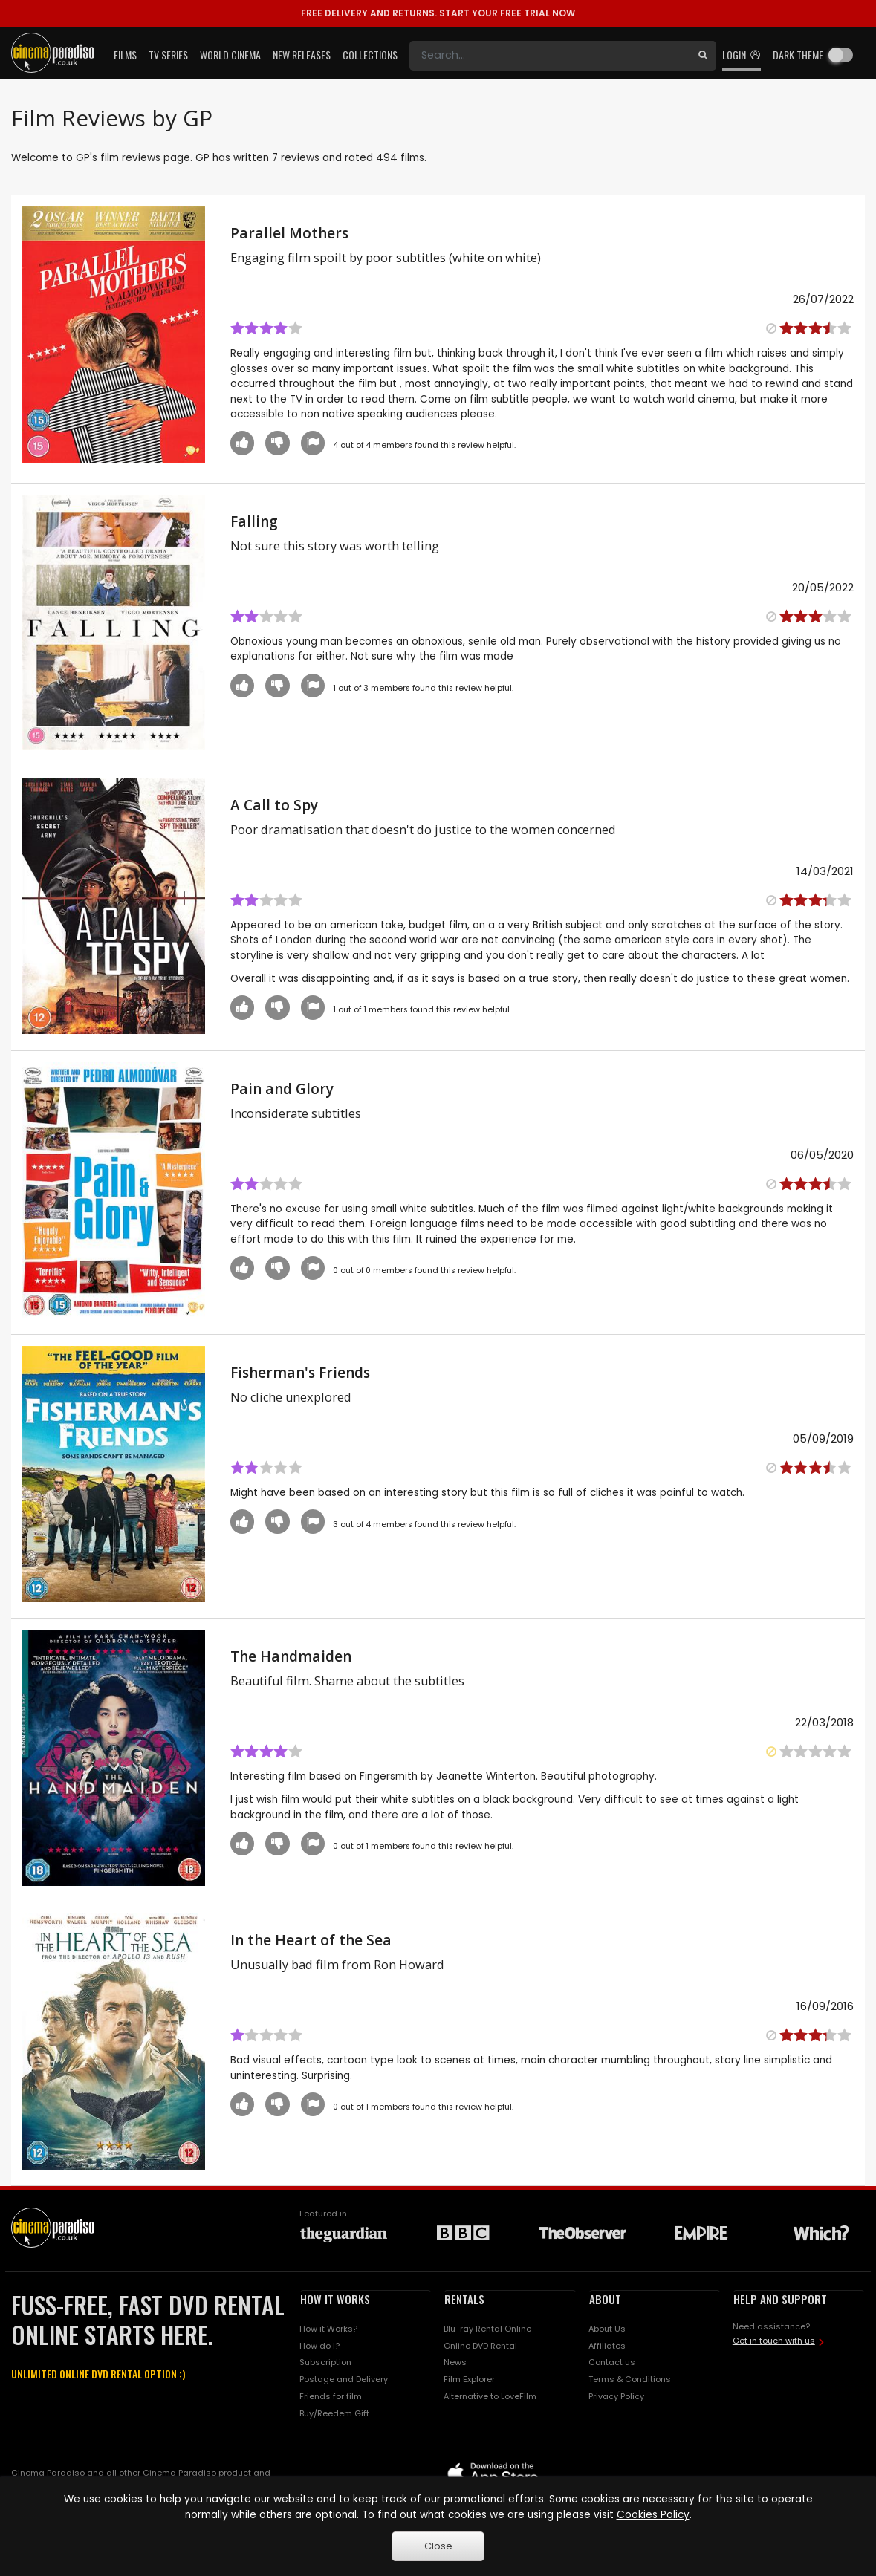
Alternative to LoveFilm (490, 2396)
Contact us (611, 2362)
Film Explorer (469, 2379)
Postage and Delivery (343, 2379)
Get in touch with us (774, 2340)
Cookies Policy (653, 2515)
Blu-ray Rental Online (487, 2329)
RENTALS (464, 2299)
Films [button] (125, 54)
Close (438, 2546)
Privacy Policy (616, 2396)
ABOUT (605, 2299)
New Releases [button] (302, 54)
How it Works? (328, 2329)
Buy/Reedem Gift (334, 2413)
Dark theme (798, 54)
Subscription (325, 2362)
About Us (607, 2329)
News (455, 2362)
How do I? (319, 2346)
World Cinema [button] (230, 54)
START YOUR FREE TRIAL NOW (438, 13)
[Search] (549, 56)
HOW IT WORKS (335, 2299)
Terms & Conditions (629, 2379)
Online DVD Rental (480, 2346)
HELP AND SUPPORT (780, 2299)
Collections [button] (370, 54)
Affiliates (607, 2346)
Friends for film (330, 2396)
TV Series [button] (168, 54)
